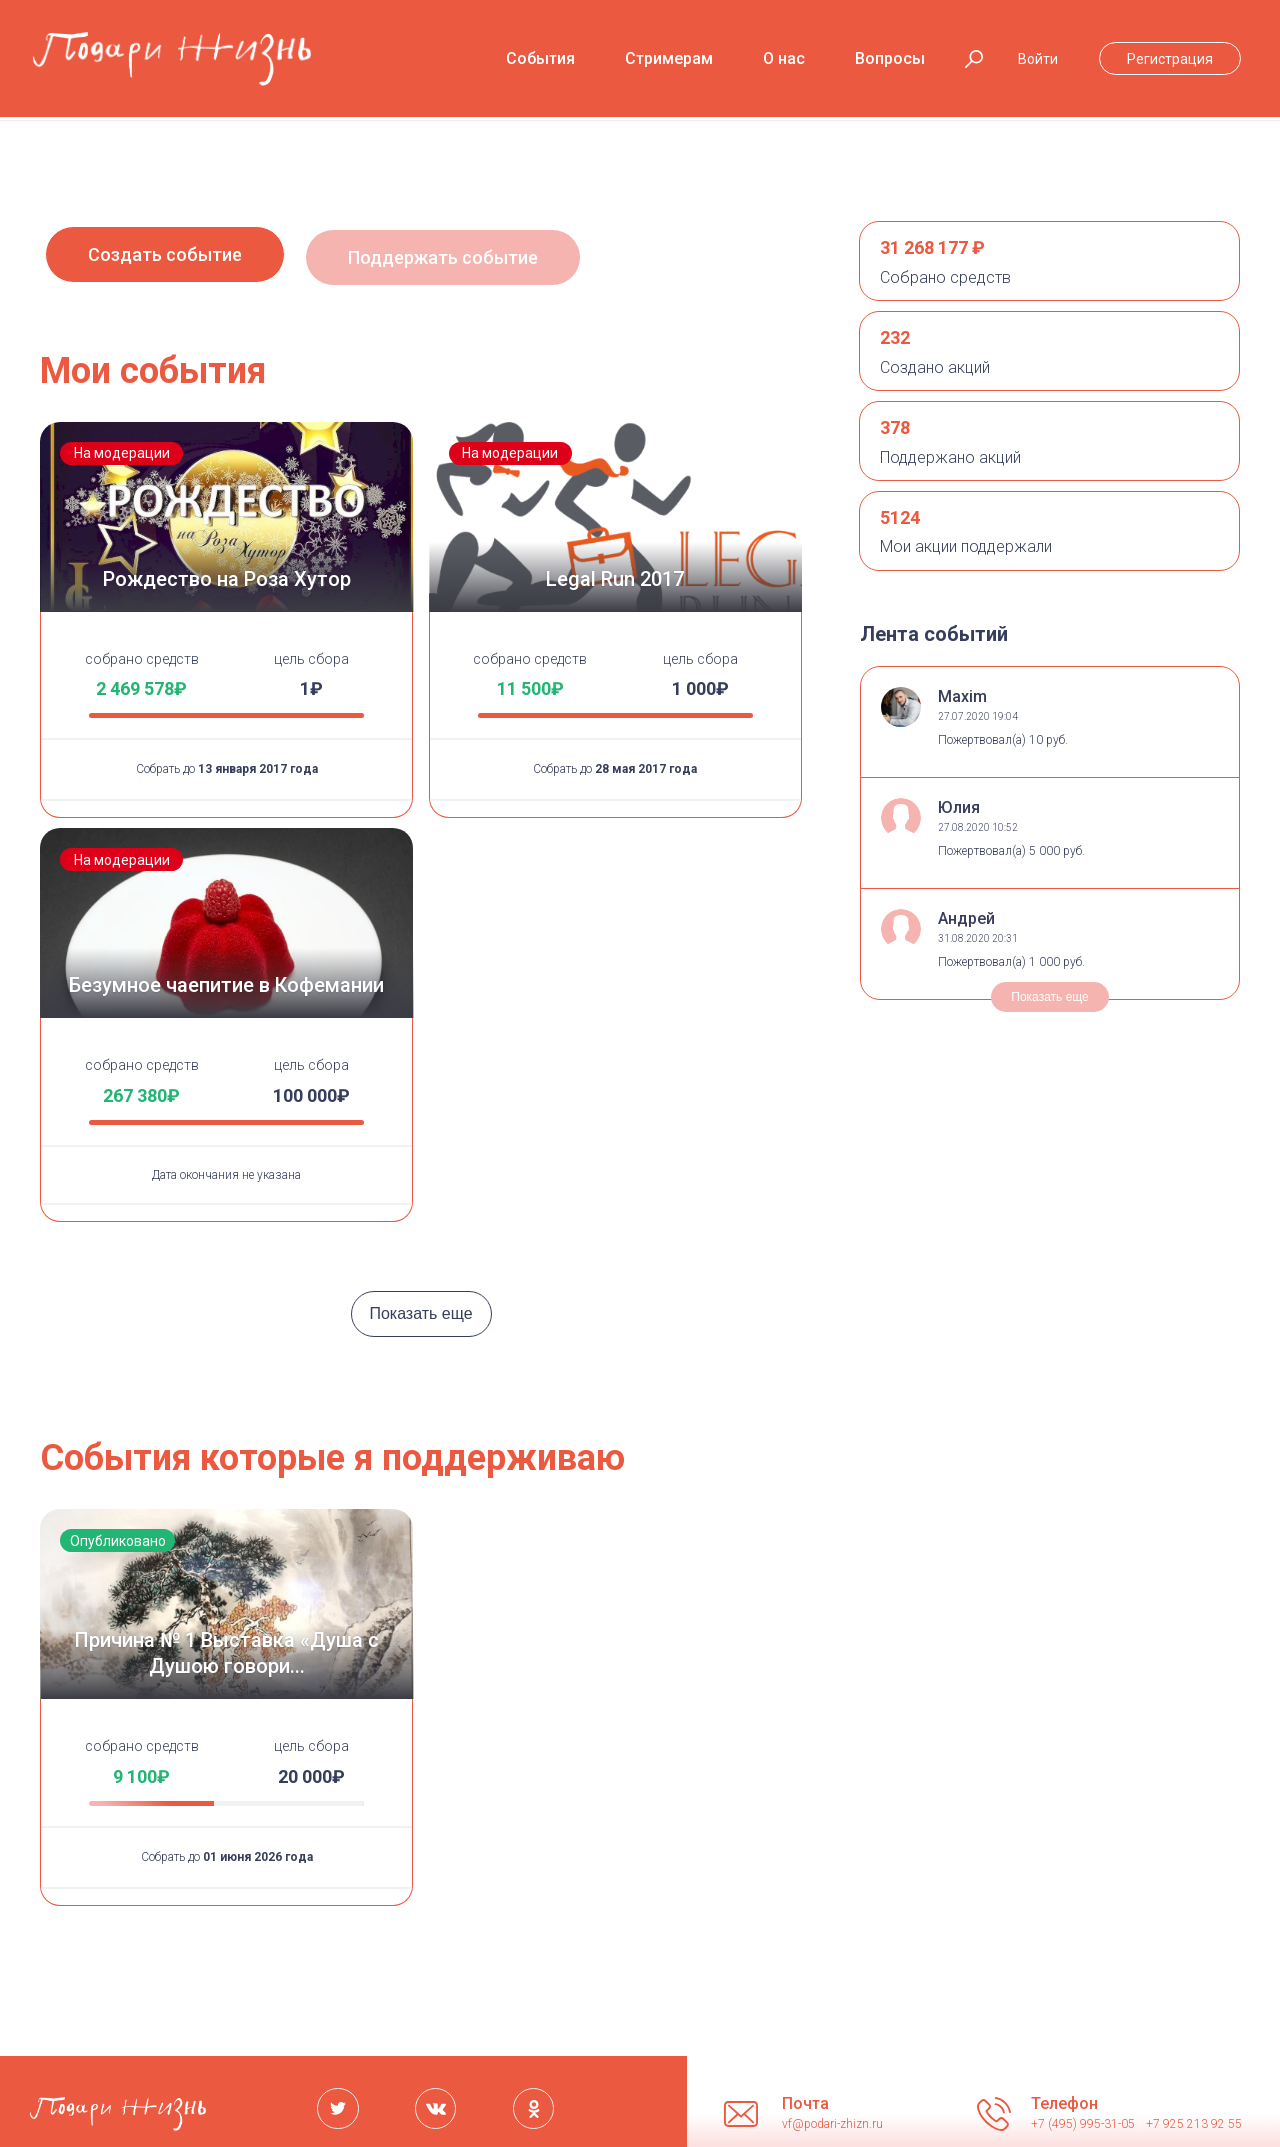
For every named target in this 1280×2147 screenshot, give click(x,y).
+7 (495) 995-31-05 (1084, 2117)
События (540, 58)
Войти (1038, 59)
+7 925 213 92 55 (1194, 2117)
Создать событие (165, 260)
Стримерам (669, 58)
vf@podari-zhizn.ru (832, 2117)
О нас (784, 58)
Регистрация (1170, 59)
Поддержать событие (462, 260)
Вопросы (890, 58)
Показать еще (420, 1307)
